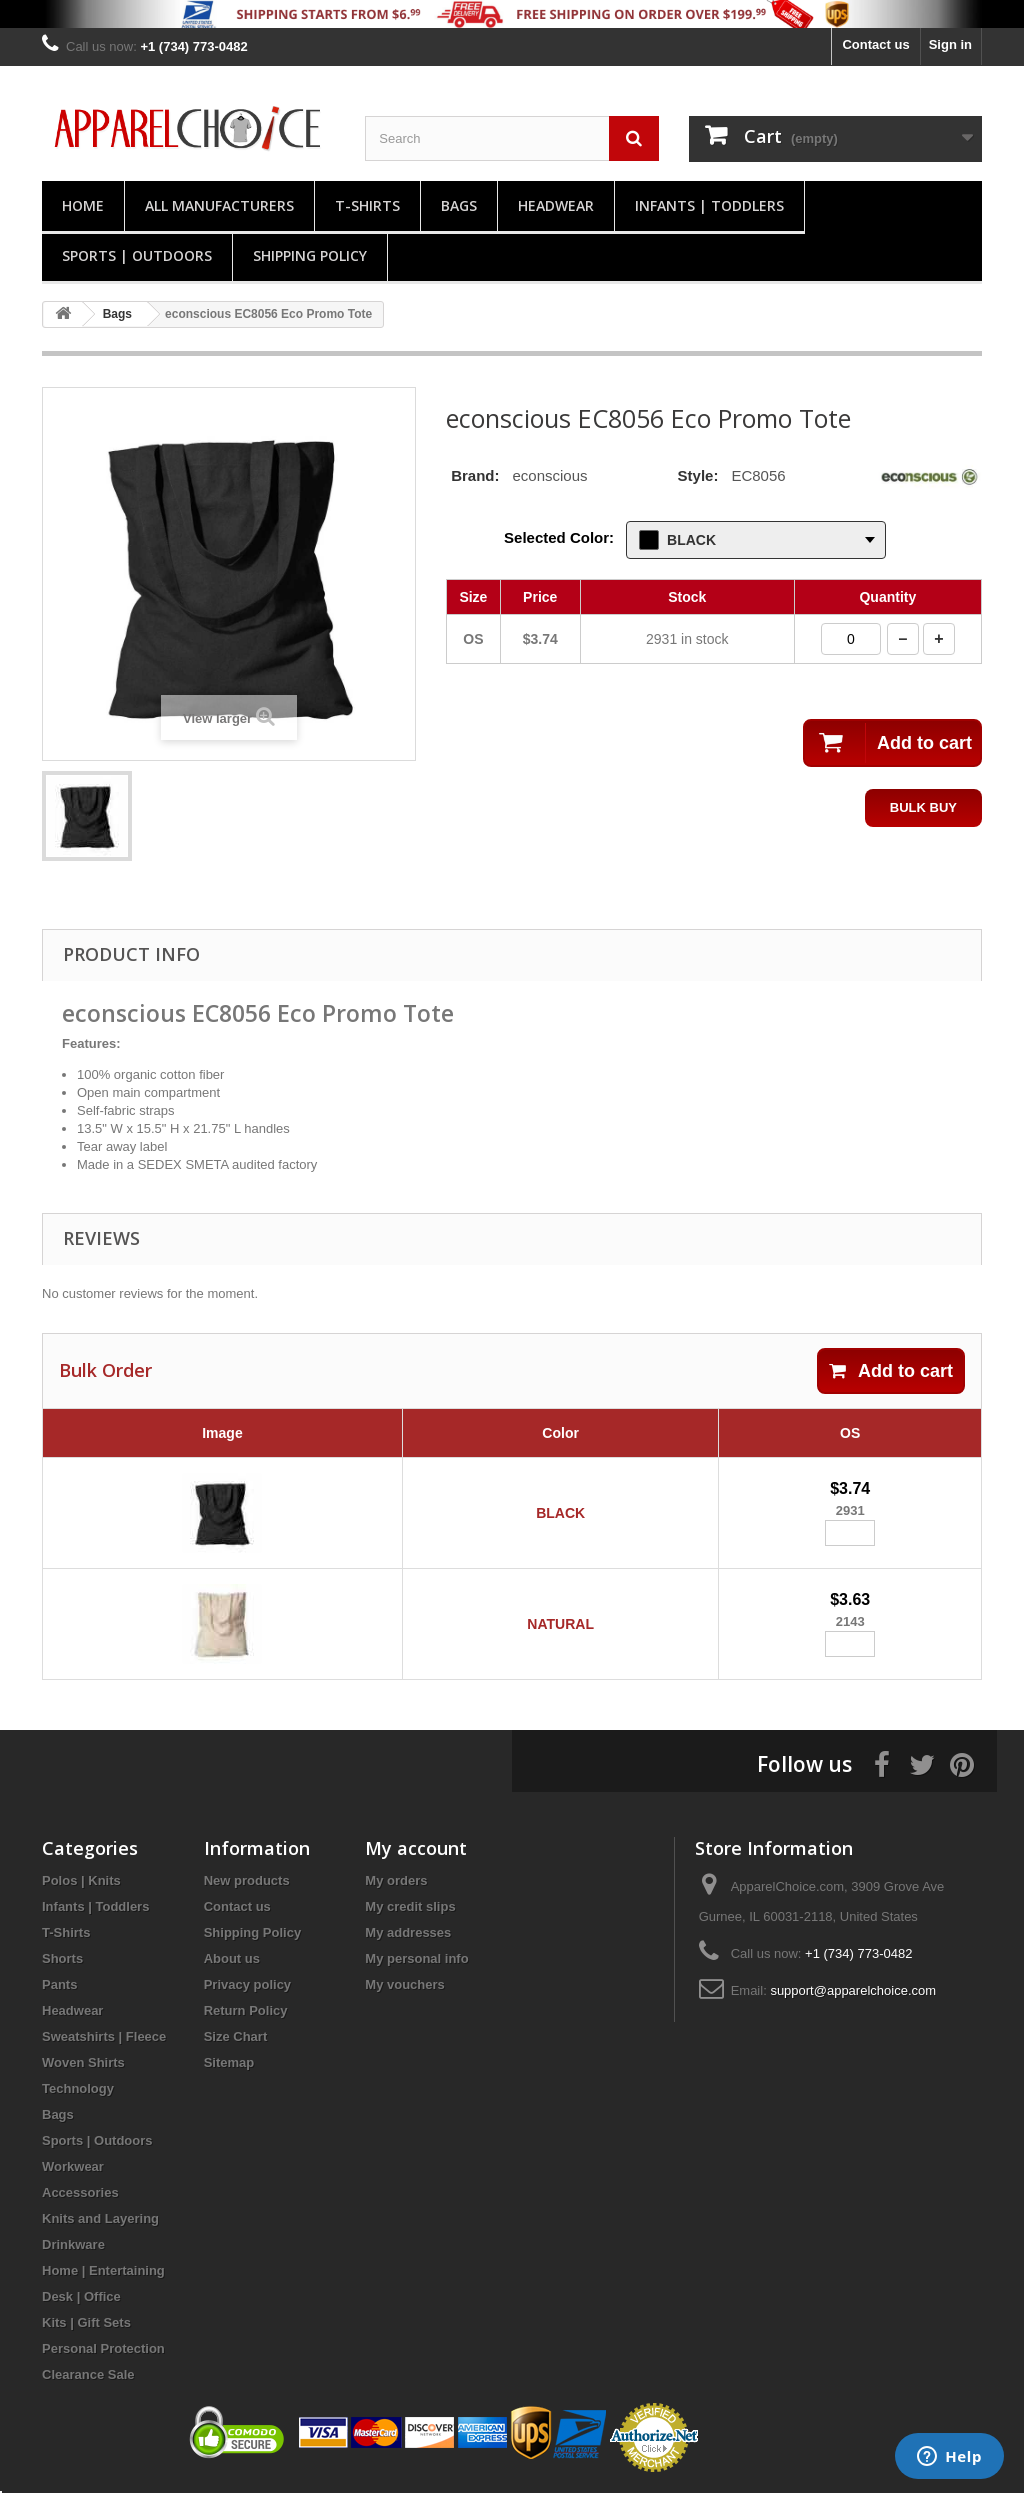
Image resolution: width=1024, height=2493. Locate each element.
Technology (78, 2088)
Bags (459, 205)
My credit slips (410, 1906)
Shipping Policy (310, 255)
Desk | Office (81, 2296)
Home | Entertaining (103, 2270)
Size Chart (236, 2036)
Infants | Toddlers (709, 205)
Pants (59, 1984)
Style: (698, 475)
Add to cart (891, 1371)
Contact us (875, 44)
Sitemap (229, 2062)
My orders (396, 1880)
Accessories (80, 2192)
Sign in (950, 44)
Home (83, 205)
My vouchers (404, 1984)
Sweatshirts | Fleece (104, 2036)
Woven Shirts (83, 2062)
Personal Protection (103, 2348)
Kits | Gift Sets (86, 2322)
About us (232, 1958)
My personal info (416, 1958)
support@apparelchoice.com (853, 1990)
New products (247, 1880)
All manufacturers (219, 205)
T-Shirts (367, 205)
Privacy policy (247, 1984)
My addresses (408, 1932)
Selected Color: (559, 537)
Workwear (73, 2166)
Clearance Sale (88, 2374)
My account (416, 1848)
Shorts (62, 1958)
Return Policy (246, 2010)
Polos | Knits (81, 1880)
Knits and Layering (100, 2218)
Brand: (475, 475)
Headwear (556, 205)
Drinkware (73, 2244)
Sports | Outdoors (137, 255)
